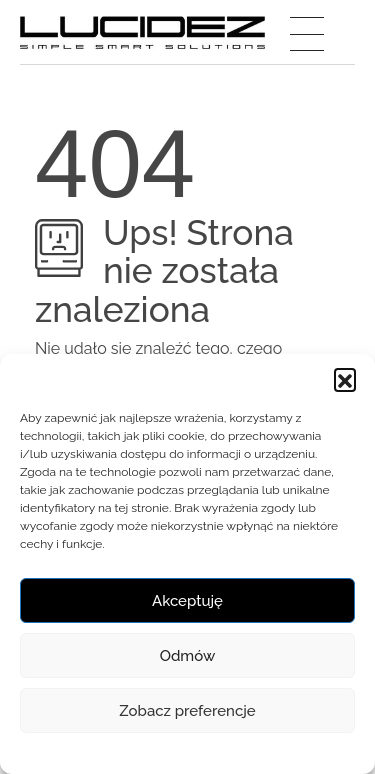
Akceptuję (187, 601)
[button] (345, 379)
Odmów (188, 656)
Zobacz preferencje (187, 711)
